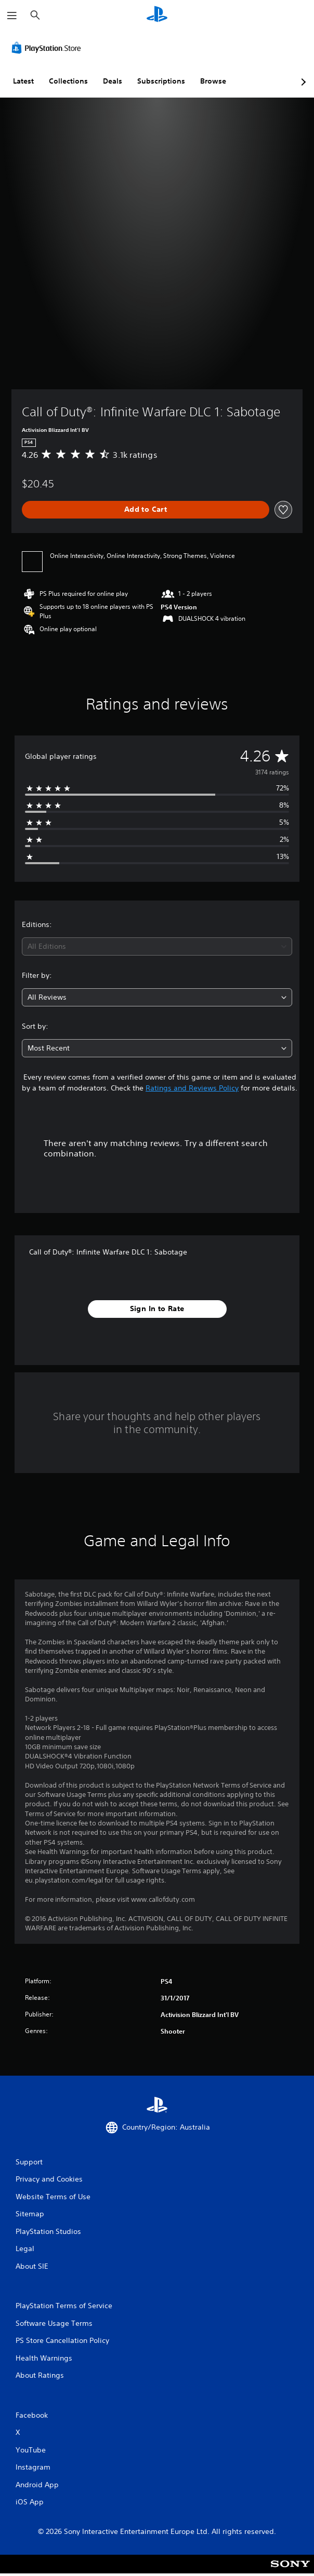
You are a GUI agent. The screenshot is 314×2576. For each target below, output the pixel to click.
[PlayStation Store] (48, 47)
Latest (23, 81)
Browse (213, 81)
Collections (68, 81)
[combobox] (157, 946)
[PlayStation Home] (157, 15)
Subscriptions (161, 81)
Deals (112, 81)
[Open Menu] (12, 15)
